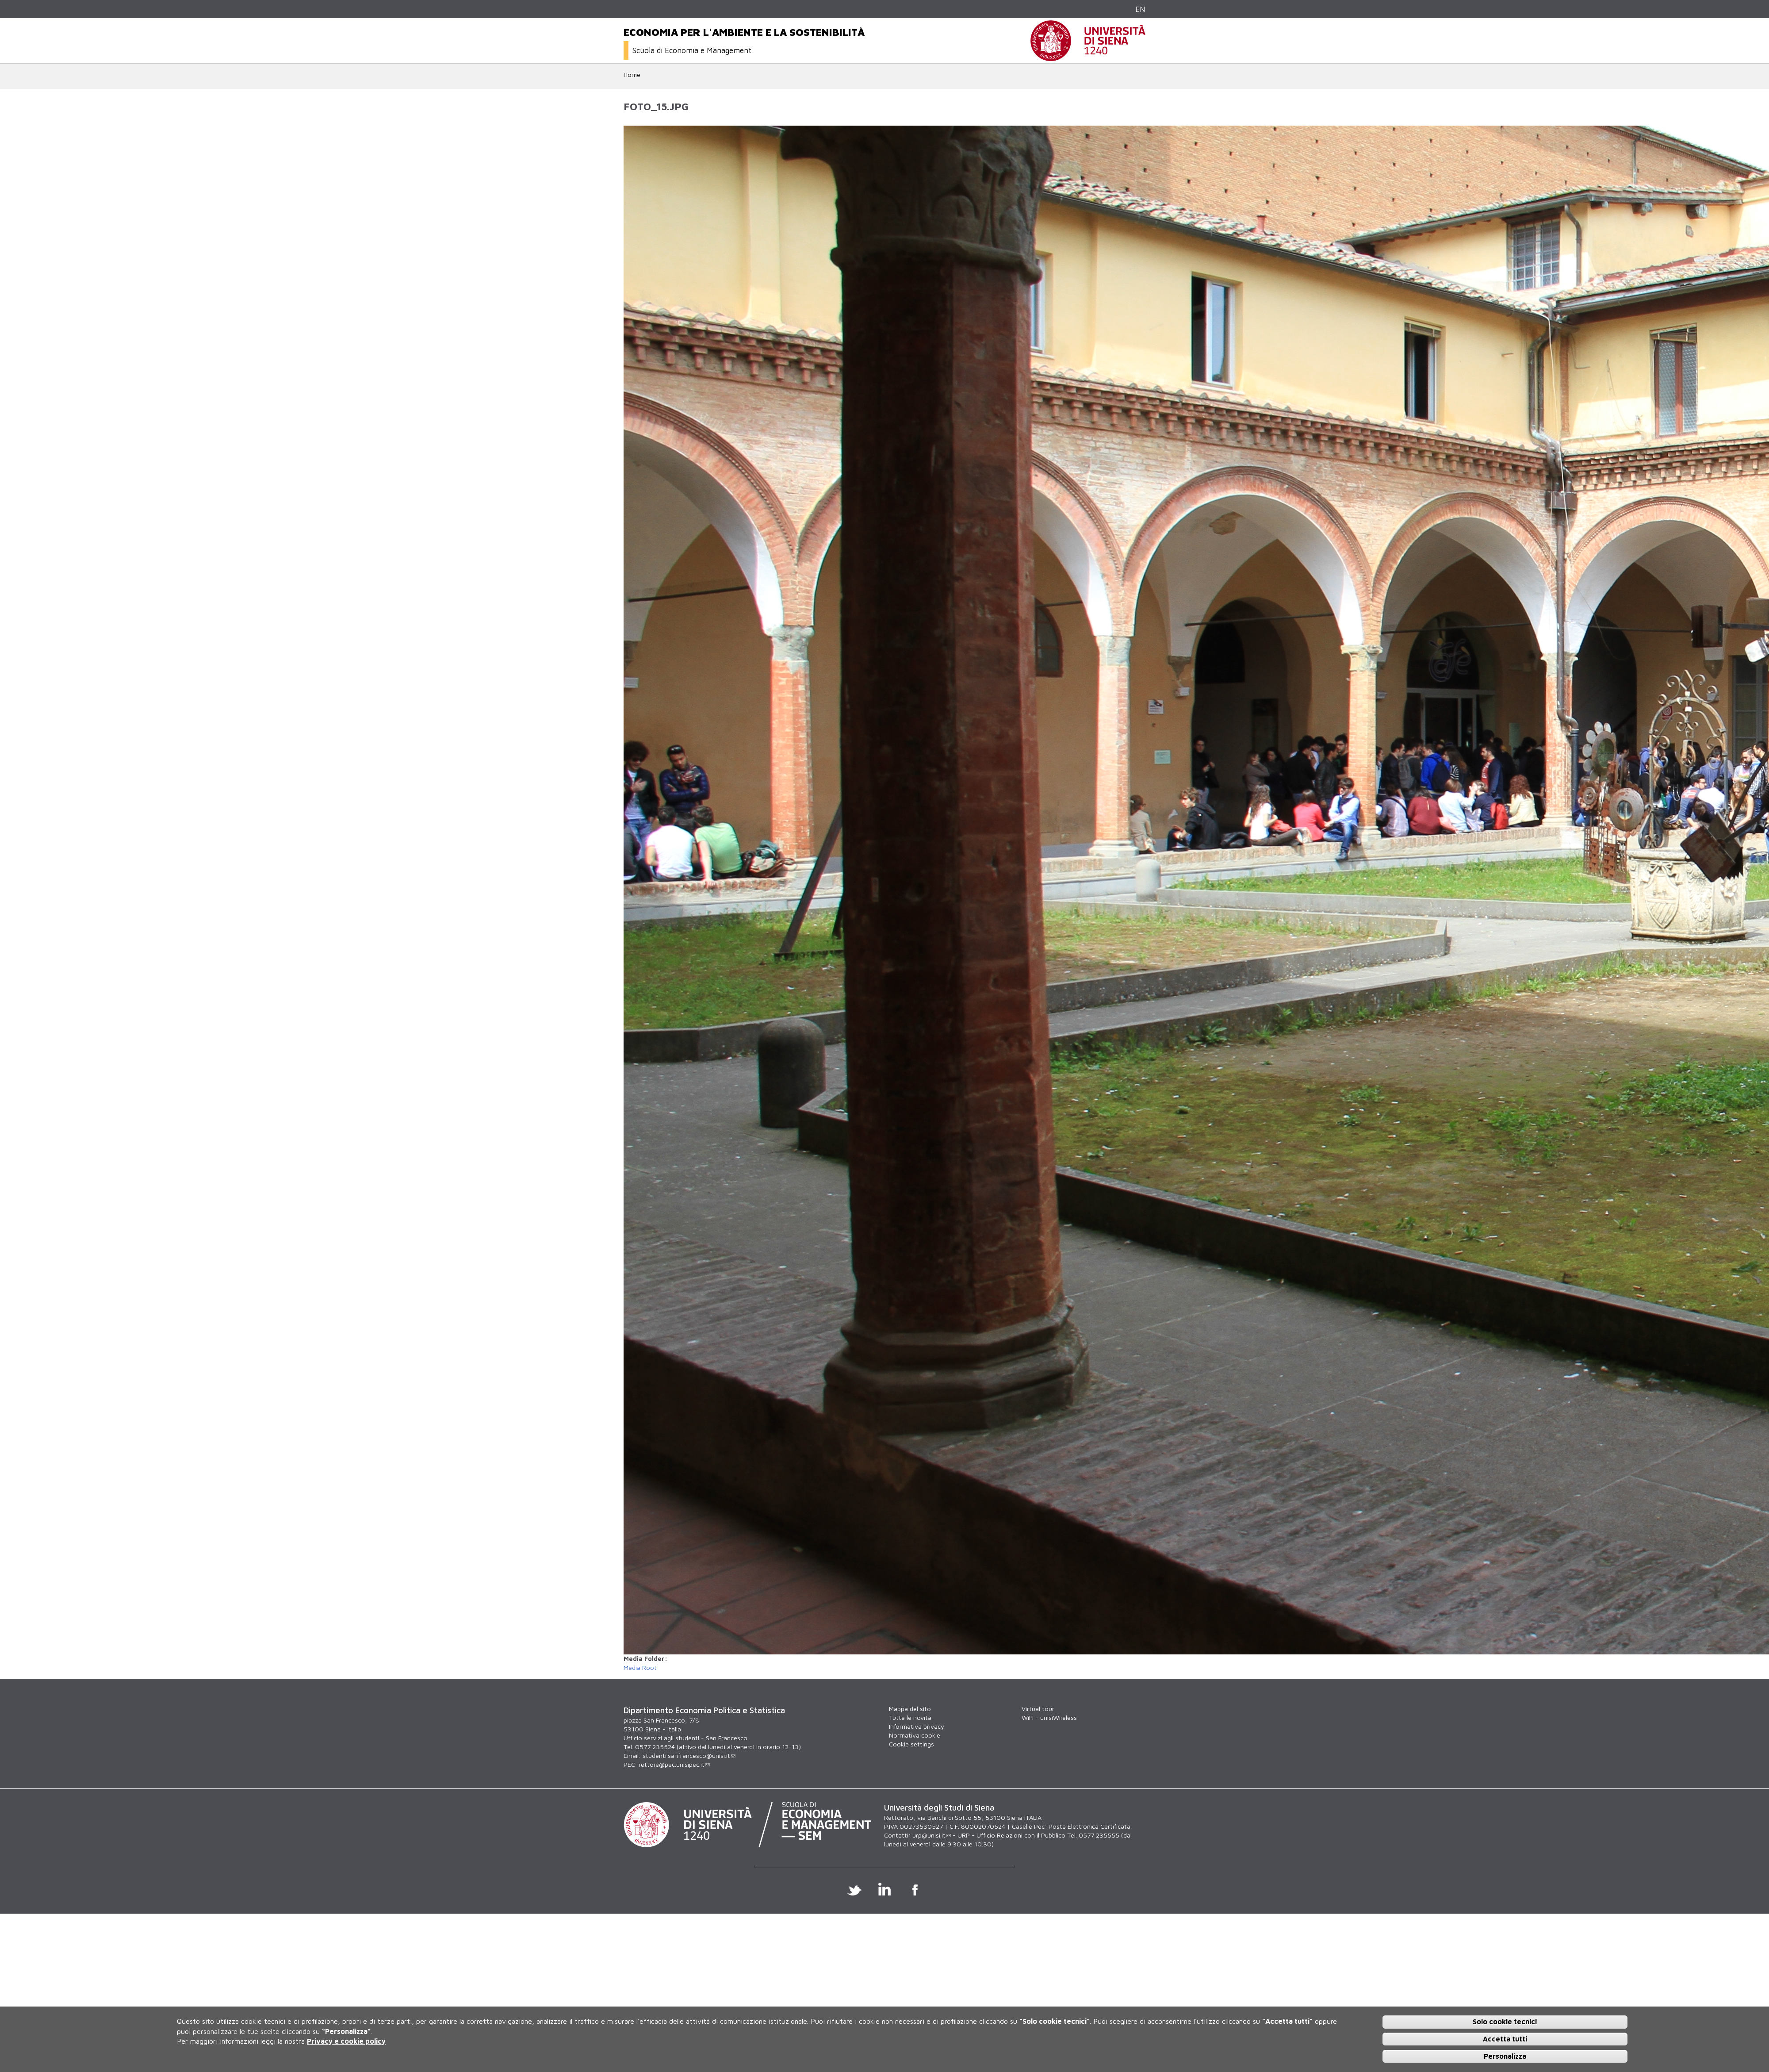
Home (632, 74)
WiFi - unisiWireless (1049, 1717)
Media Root (640, 1667)
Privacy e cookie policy (346, 2041)
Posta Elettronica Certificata (1089, 1826)
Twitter (854, 1888)
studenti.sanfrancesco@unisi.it (689, 1755)
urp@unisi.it (931, 1835)
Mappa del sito (910, 1708)
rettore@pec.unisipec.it (674, 1764)
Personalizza (1505, 2056)
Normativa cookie (914, 1735)
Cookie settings (911, 1744)
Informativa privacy (916, 1726)
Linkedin (884, 1888)
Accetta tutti (1505, 2039)
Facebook (915, 1888)
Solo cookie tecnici (1505, 2022)
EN (1140, 9)
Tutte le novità (910, 1717)
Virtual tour (1038, 1708)
